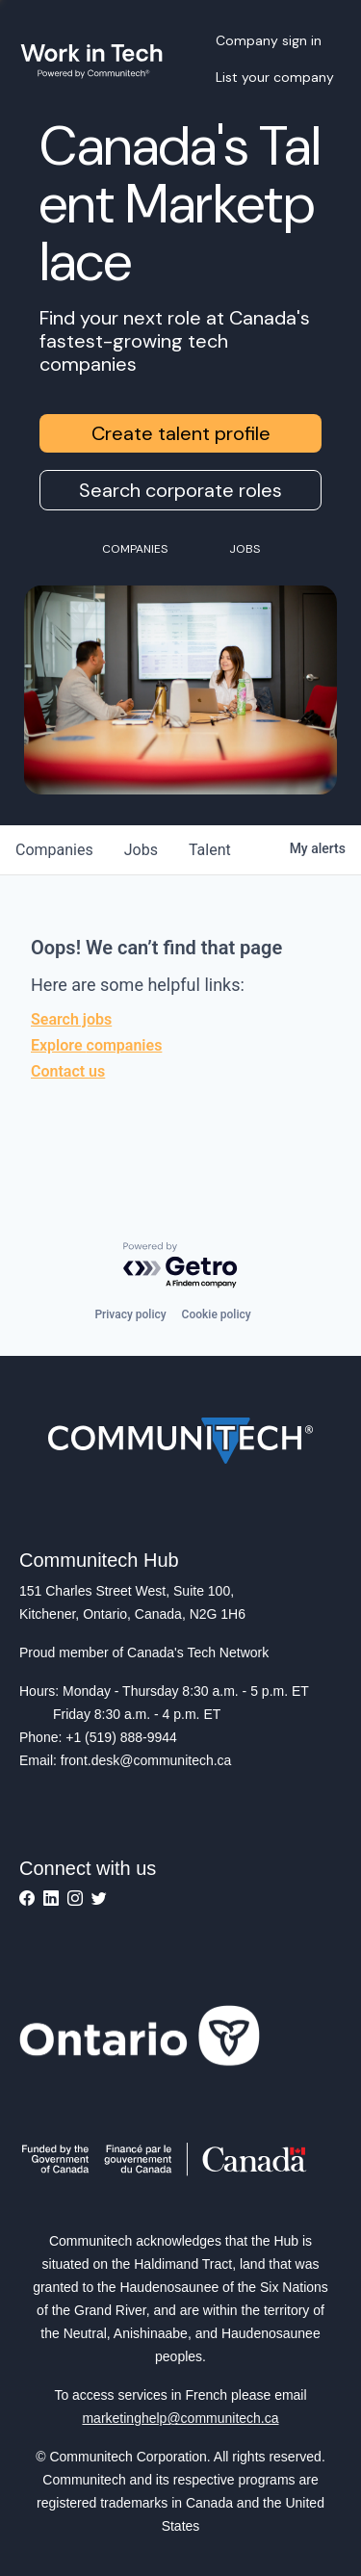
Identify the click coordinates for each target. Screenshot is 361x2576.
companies (54, 850)
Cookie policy (216, 1314)
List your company (275, 77)
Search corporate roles (180, 490)
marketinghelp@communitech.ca (180, 2418)
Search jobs (71, 1019)
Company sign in (269, 40)
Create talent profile (181, 433)
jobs (141, 850)
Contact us (68, 1071)
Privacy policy (130, 1314)
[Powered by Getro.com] (181, 1265)
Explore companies (96, 1045)
